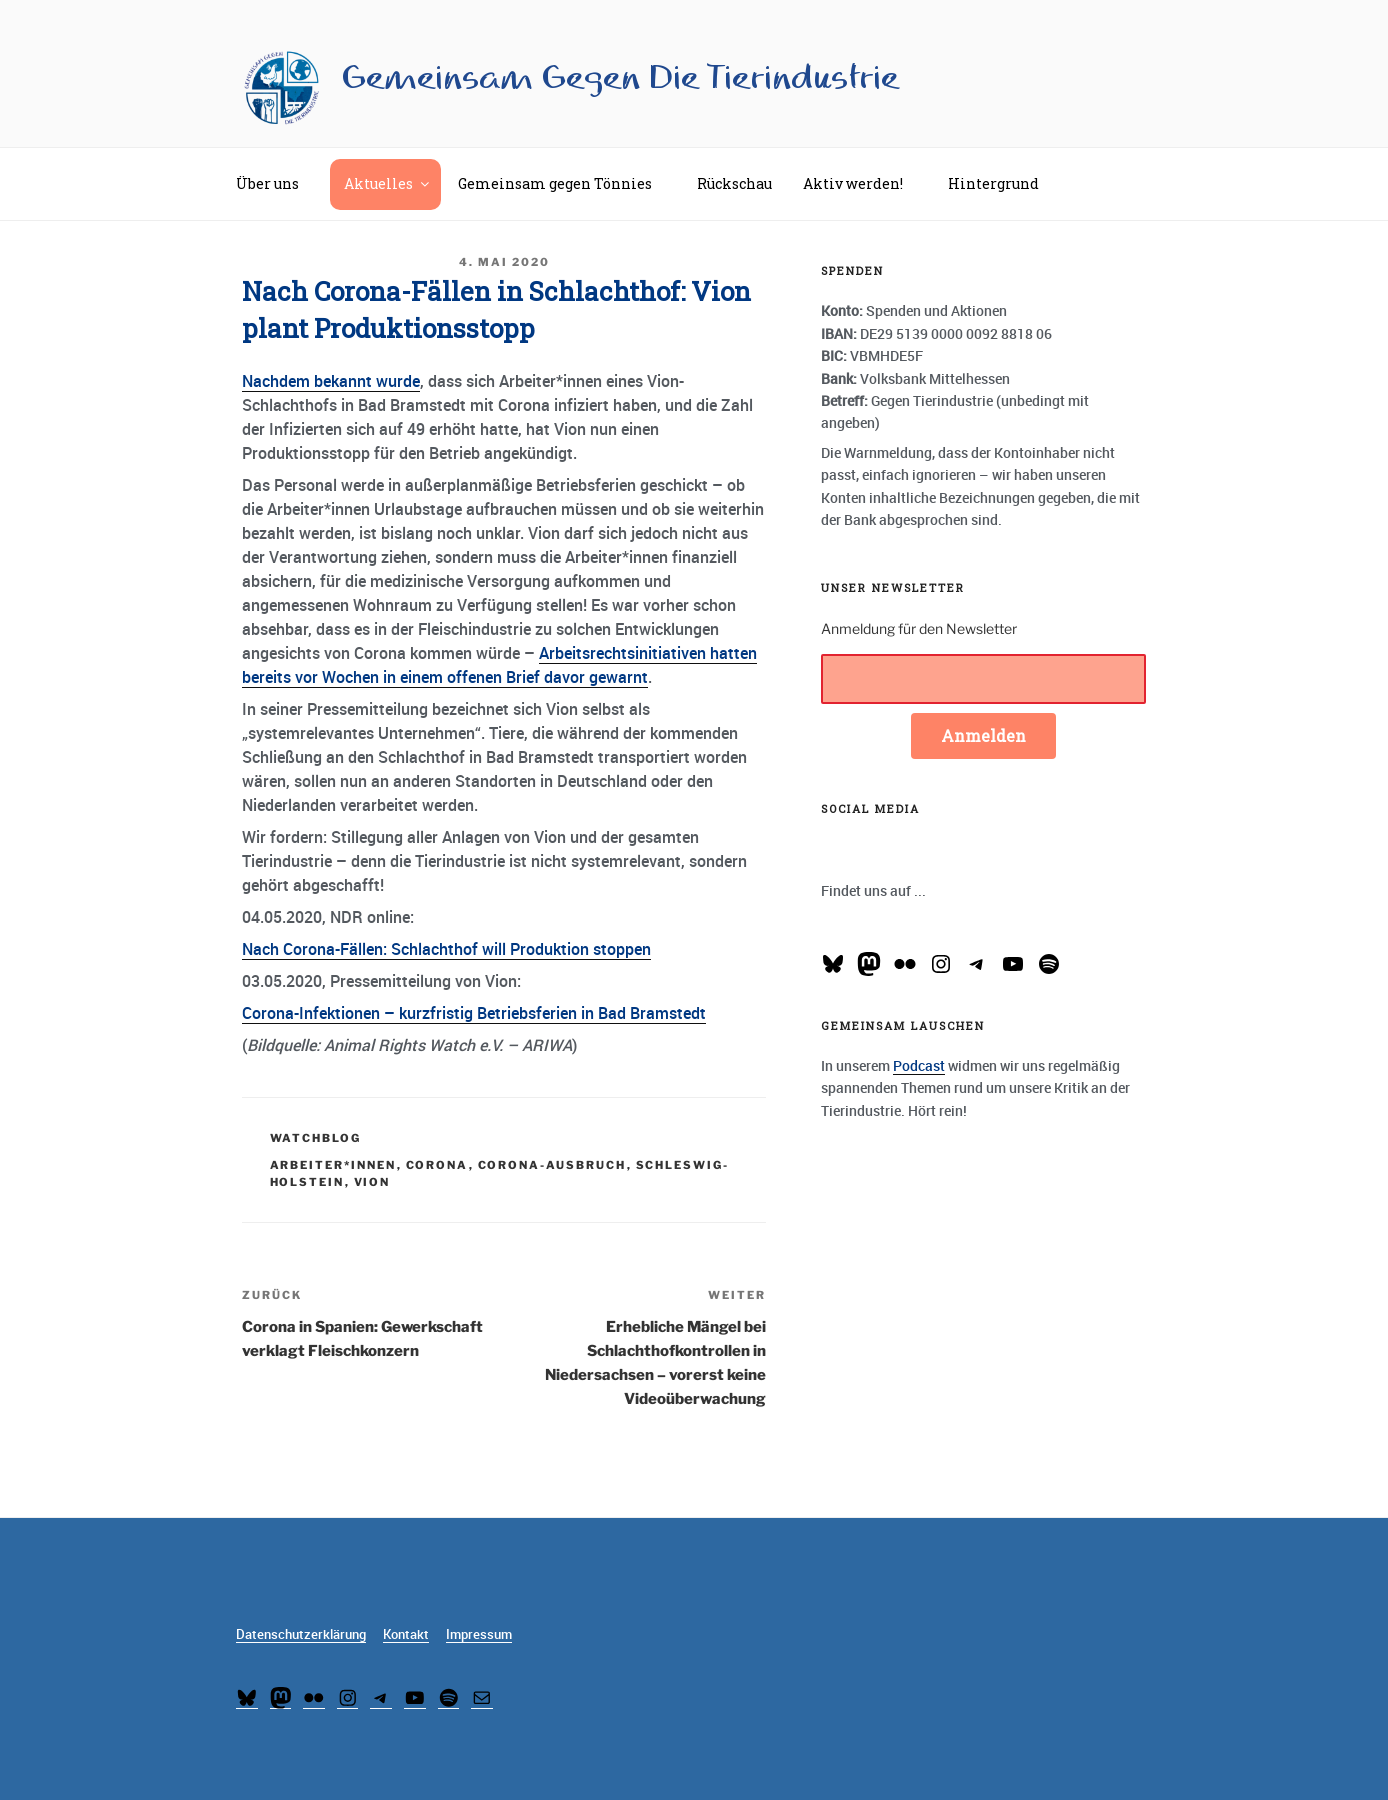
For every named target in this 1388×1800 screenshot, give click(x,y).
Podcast (919, 1065)
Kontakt (406, 1634)
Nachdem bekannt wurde (331, 381)
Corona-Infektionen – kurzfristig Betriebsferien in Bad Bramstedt (474, 1013)
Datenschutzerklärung (301, 1634)
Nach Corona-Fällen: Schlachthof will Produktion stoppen (446, 949)
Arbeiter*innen (333, 1165)
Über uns (277, 183)
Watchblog (316, 1138)
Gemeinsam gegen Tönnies (564, 183)
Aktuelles (388, 183)
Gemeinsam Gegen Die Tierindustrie (620, 78)
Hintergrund (1003, 183)
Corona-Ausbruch (552, 1165)
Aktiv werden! (862, 183)
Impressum (479, 1634)
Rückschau (734, 183)
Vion (372, 1182)
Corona (437, 1165)
